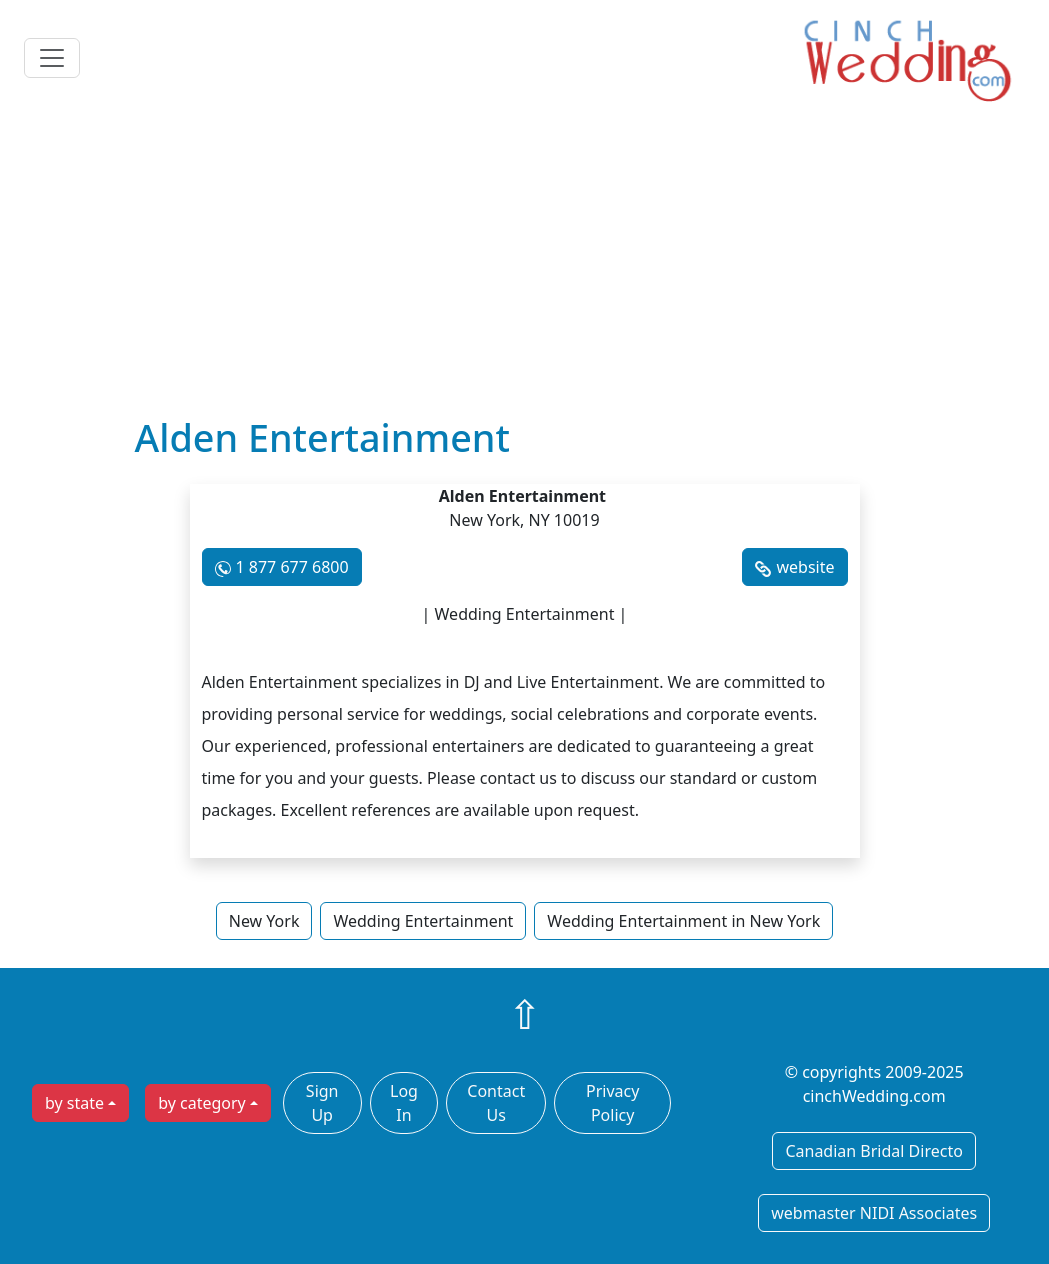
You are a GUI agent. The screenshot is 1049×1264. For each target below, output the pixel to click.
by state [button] (74, 1103)
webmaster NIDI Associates (874, 1213)
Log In (404, 1103)
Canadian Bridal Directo (873, 1151)
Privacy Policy (612, 1103)
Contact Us (496, 1103)
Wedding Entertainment (423, 921)
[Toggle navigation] (52, 58)
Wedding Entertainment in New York (683, 921)
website (805, 567)
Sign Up (322, 1103)
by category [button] (202, 1103)
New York (264, 921)
